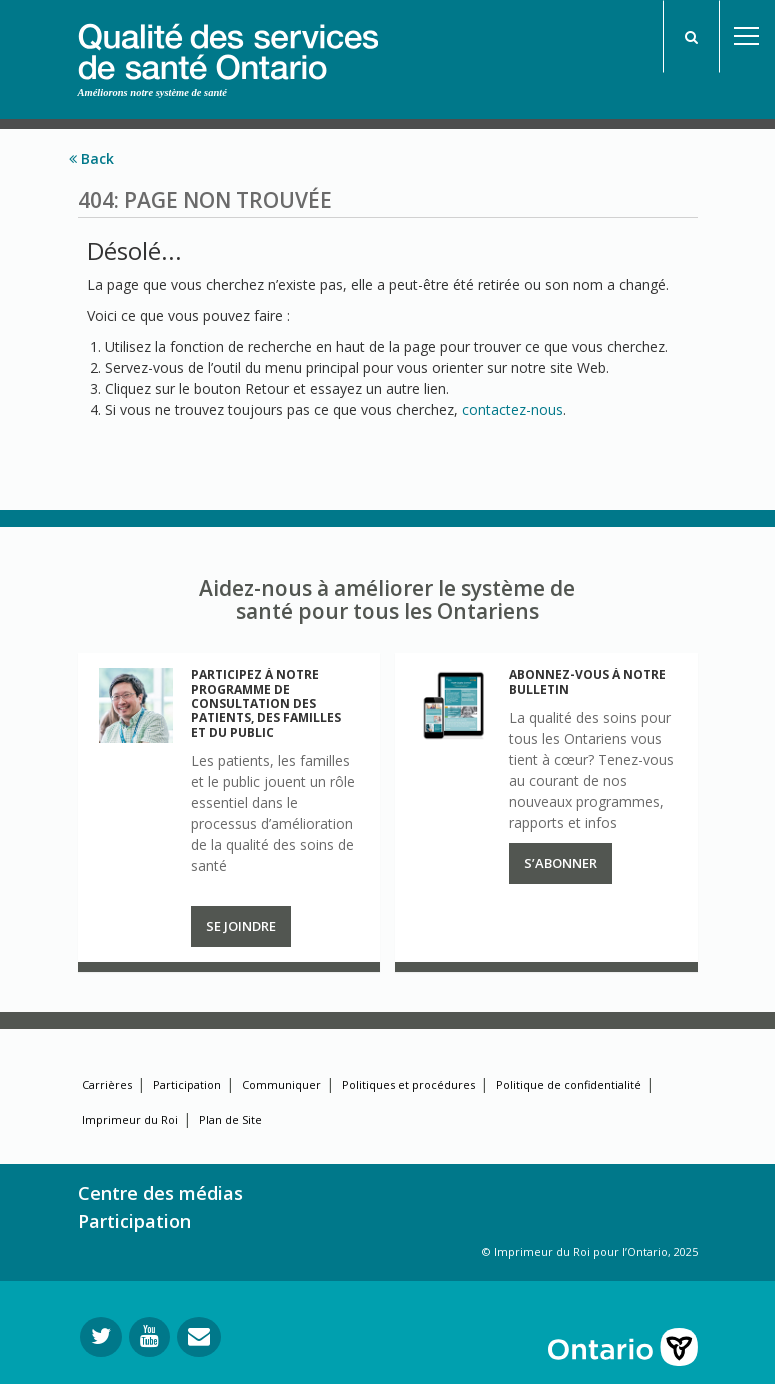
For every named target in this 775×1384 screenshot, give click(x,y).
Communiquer (281, 1084)
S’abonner (560, 863)
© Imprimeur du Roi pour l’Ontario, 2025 (590, 1251)
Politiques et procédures (408, 1084)
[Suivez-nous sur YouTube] (149, 1337)
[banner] (228, 41)
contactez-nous (512, 409)
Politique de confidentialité (568, 1084)
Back (91, 158)
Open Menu (747, 36)
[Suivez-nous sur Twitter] (101, 1337)
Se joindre (241, 926)
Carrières (107, 1084)
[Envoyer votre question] (199, 1337)
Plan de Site (230, 1119)
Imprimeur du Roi (130, 1119)
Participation (187, 1084)
